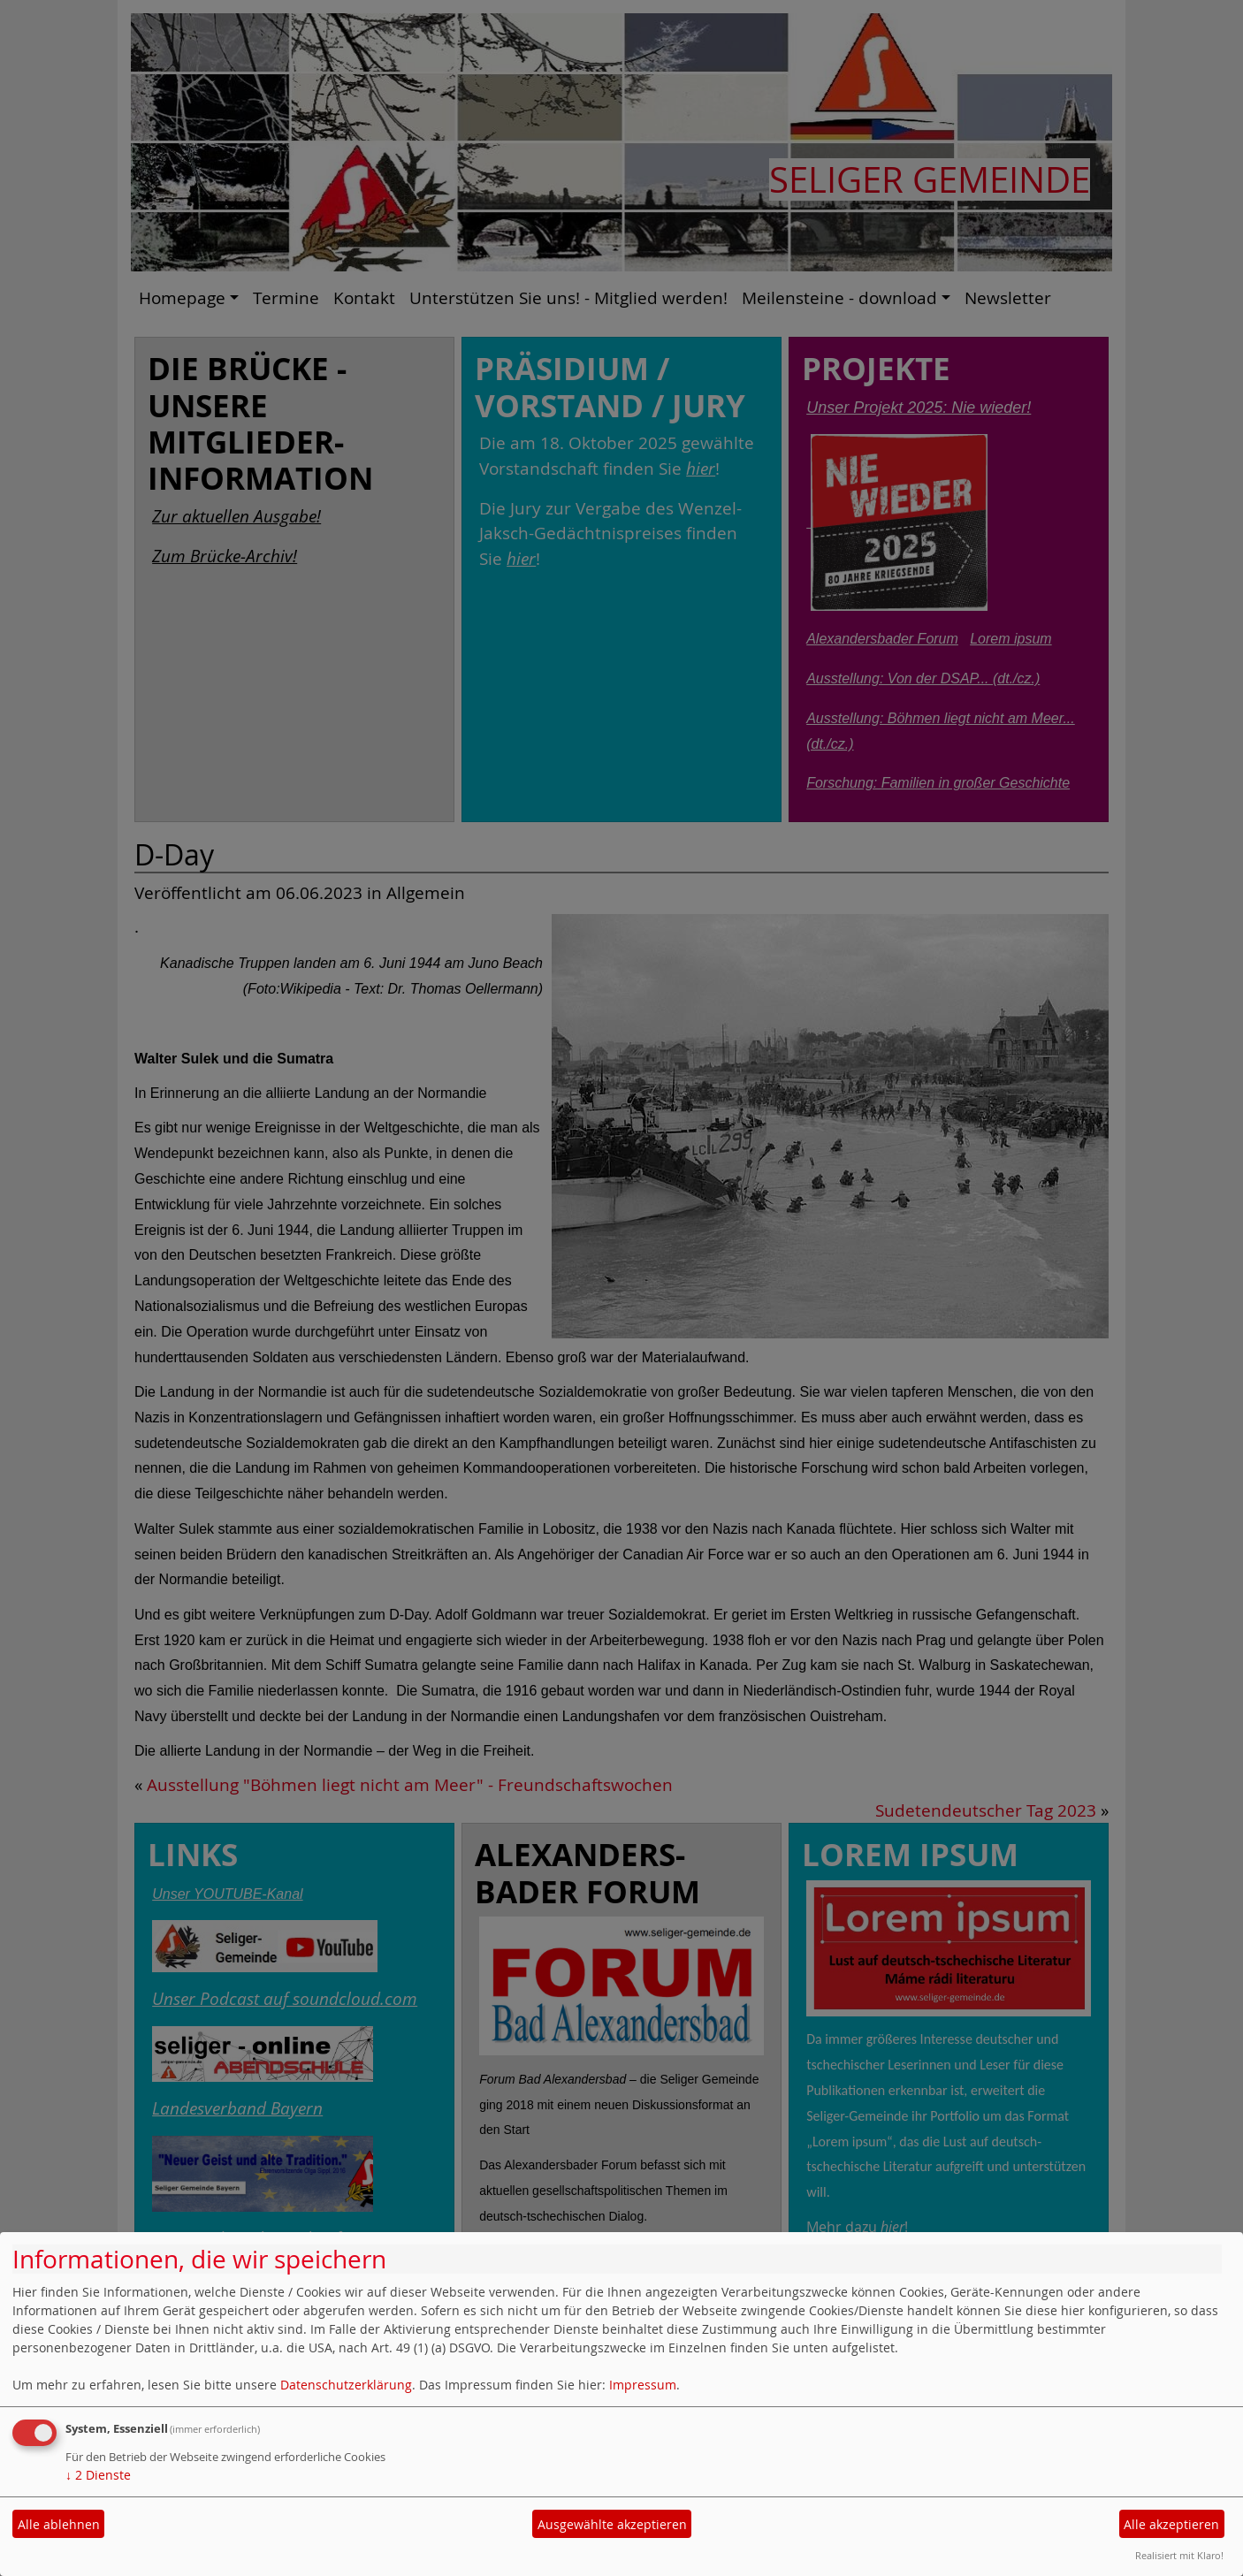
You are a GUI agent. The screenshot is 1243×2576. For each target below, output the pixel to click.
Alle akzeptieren (1171, 2524)
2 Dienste (98, 2474)
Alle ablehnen (59, 2524)
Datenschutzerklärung (346, 2384)
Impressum (642, 2384)
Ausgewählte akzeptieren (612, 2524)
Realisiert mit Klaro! (1179, 2555)
